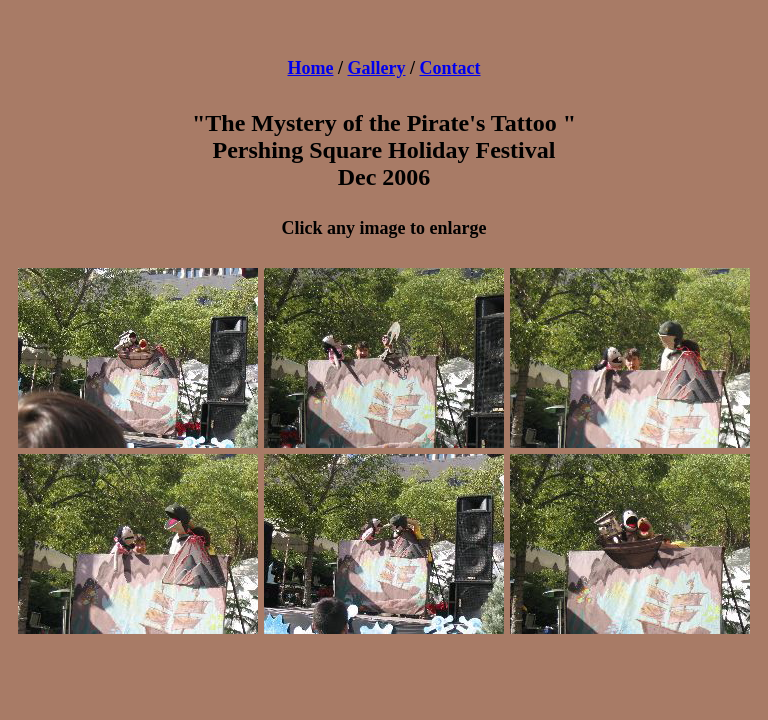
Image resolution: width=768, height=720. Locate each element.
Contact (450, 68)
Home (311, 68)
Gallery (377, 68)
